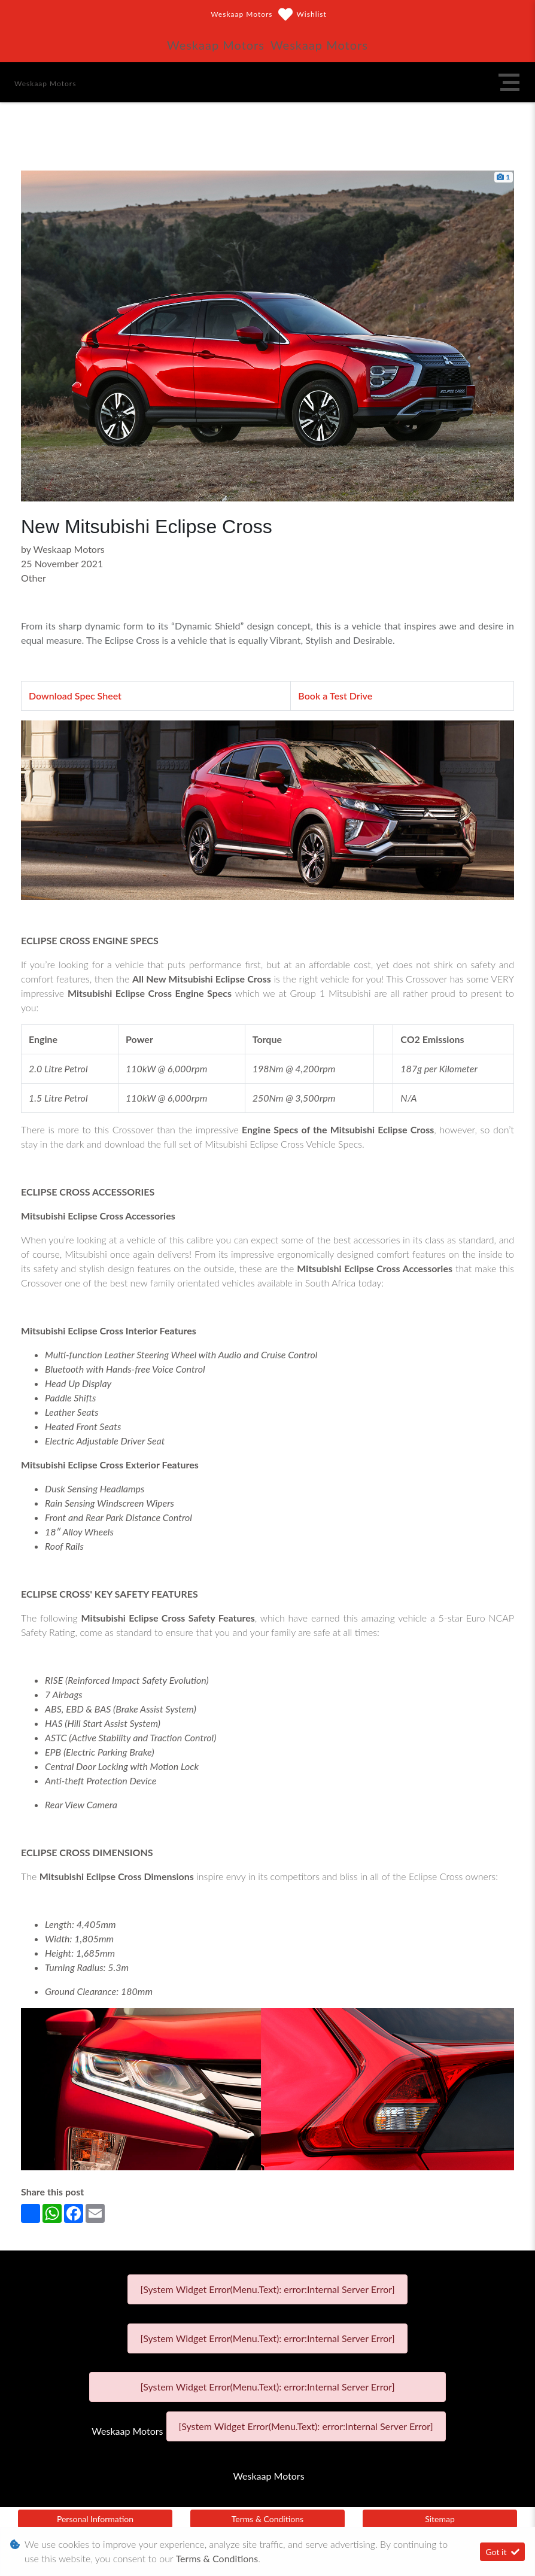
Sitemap (440, 2519)
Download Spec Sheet (75, 695)
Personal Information (95, 2519)
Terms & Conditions (267, 2519)
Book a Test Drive (335, 695)
